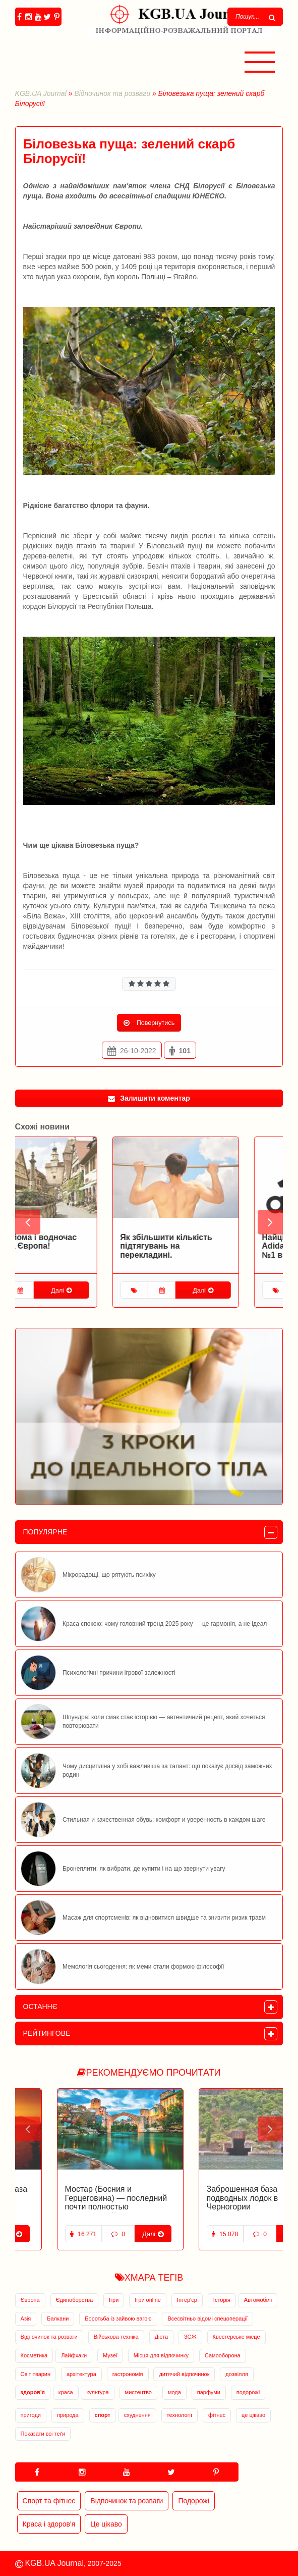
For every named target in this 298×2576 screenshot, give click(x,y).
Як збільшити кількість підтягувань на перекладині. (211, 1246)
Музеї (110, 2355)
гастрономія (127, 2374)
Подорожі (193, 2501)
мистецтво (138, 2392)
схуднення (137, 2415)
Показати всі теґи (43, 2434)
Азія (26, 2318)
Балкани (58, 2318)
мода (174, 2392)
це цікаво (253, 2415)
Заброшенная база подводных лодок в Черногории (200, 2198)
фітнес (216, 2415)
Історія (221, 2300)
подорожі (248, 2392)
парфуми (208, 2392)
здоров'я (33, 2392)
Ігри (113, 2300)
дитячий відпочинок (184, 2374)
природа (68, 2415)
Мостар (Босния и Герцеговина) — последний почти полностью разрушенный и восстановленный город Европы (74, 2211)
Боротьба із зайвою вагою (118, 2318)
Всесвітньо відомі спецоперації (207, 2318)
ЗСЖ (190, 2337)
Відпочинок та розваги (112, 93)
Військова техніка (116, 2337)
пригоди (31, 2415)
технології (179, 2415)
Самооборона (223, 2355)
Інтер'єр (187, 2300)
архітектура (81, 2374)
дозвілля (236, 2374)
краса (65, 2392)
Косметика (34, 2355)
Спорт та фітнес (49, 2501)
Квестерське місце (236, 2337)
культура (97, 2392)
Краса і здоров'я (49, 2524)
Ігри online (148, 2300)
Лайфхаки (74, 2355)
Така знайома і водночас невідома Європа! (72, 1242)
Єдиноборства (74, 2300)
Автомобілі (258, 2300)
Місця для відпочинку (161, 2355)
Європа (30, 2300)
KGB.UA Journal (41, 93)
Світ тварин (36, 2374)
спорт (102, 2415)
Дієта (161, 2337)
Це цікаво (106, 2524)
